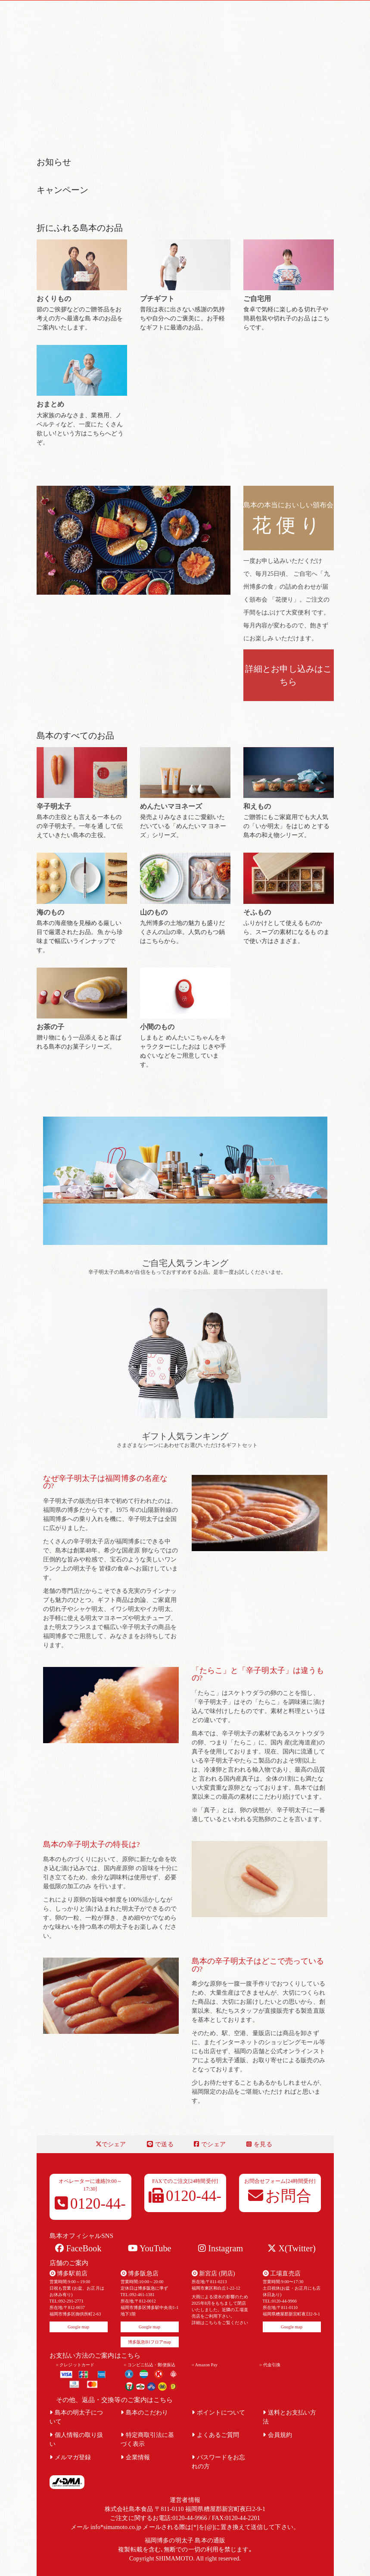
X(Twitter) (291, 2248)
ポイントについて (219, 2412)
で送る (160, 2144)
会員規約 (277, 2435)
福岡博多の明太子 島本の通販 (185, 2540)
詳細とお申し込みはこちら (288, 675)
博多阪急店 (140, 2273)
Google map (78, 2327)
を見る (259, 2144)
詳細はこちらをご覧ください (220, 2322)
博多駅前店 (68, 2273)
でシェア (111, 2144)
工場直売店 (282, 2273)
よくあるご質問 (215, 2435)
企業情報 (135, 2457)
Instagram (220, 2248)
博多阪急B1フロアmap (149, 2342)
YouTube (149, 2248)
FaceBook (78, 2248)
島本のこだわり (144, 2412)
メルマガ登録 (70, 2457)
